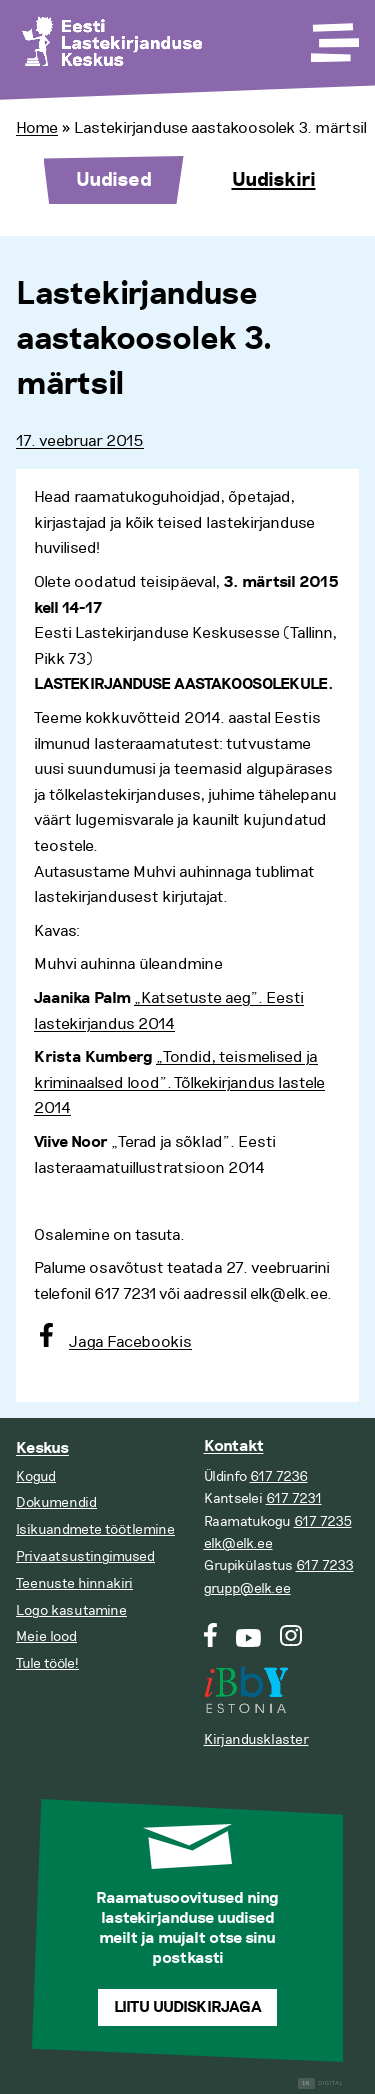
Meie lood (46, 1636)
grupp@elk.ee (247, 1588)
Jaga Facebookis (130, 1342)
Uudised (114, 180)
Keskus (42, 1448)
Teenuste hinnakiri (74, 1583)
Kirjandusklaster (256, 1739)
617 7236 (279, 1476)
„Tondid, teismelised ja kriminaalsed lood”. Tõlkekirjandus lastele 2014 (179, 1082)
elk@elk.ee (238, 1543)
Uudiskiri (274, 180)
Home (37, 128)
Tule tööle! (47, 1663)
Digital (320, 2083)
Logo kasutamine (71, 1610)
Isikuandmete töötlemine (95, 1529)
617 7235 (323, 1521)
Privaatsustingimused (85, 1556)
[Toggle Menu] (333, 36)
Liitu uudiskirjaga (188, 2007)
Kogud (36, 1476)
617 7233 (325, 1565)
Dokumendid (56, 1502)
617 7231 (294, 1498)
